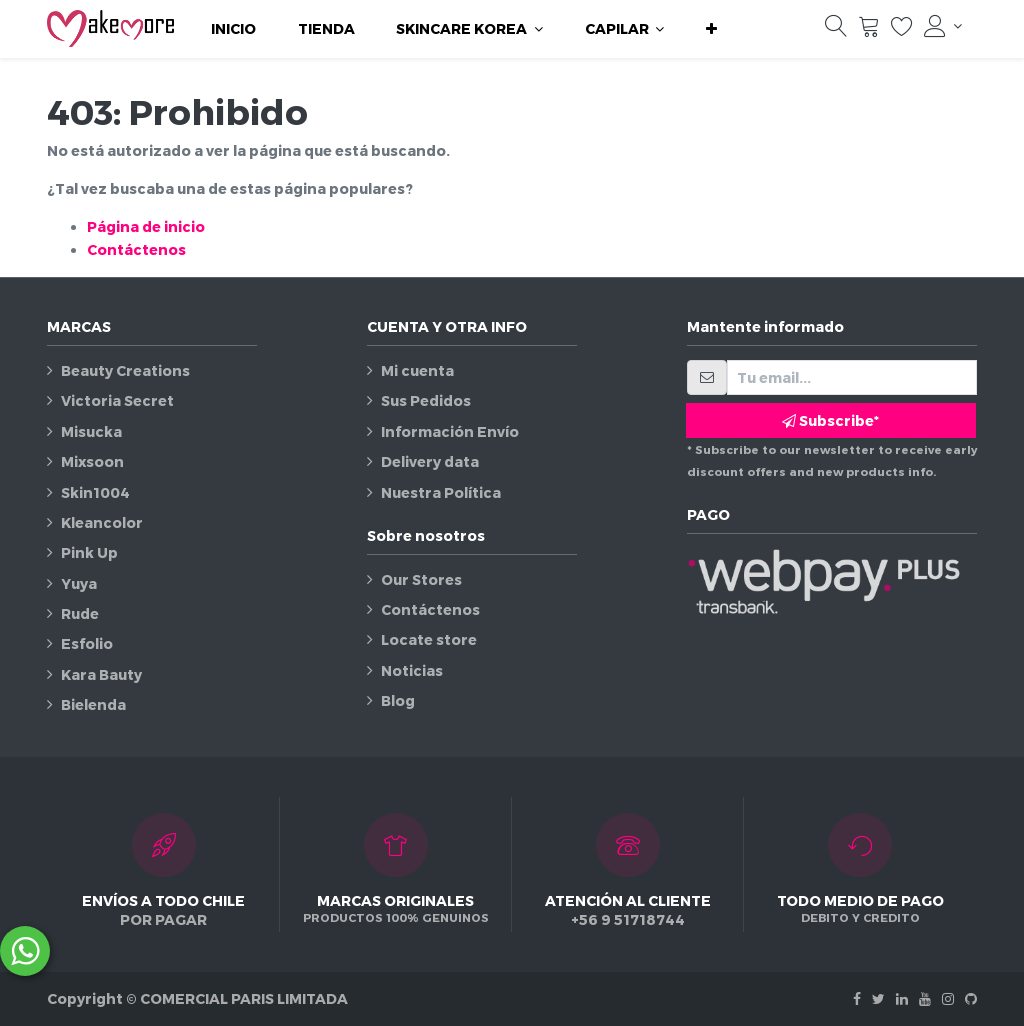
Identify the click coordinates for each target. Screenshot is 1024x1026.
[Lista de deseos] (902, 31)
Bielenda (93, 704)
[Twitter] (878, 998)
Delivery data (430, 461)
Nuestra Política (441, 492)
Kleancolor (102, 522)
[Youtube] (925, 998)
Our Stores (421, 579)
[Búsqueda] (836, 31)
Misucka (91, 431)
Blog (398, 700)
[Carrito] (869, 31)
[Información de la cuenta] (943, 26)
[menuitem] (233, 29)
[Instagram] (948, 998)
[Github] (971, 998)
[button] (711, 29)
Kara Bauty (101, 674)
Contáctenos (136, 249)
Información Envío (450, 431)
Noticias (412, 670)
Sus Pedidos (426, 400)
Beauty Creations (125, 370)
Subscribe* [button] (830, 420)
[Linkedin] (902, 998)
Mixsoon (92, 461)
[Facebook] (857, 998)
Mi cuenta (417, 370)
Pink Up (89, 552)
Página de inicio (146, 226)
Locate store (429, 639)
